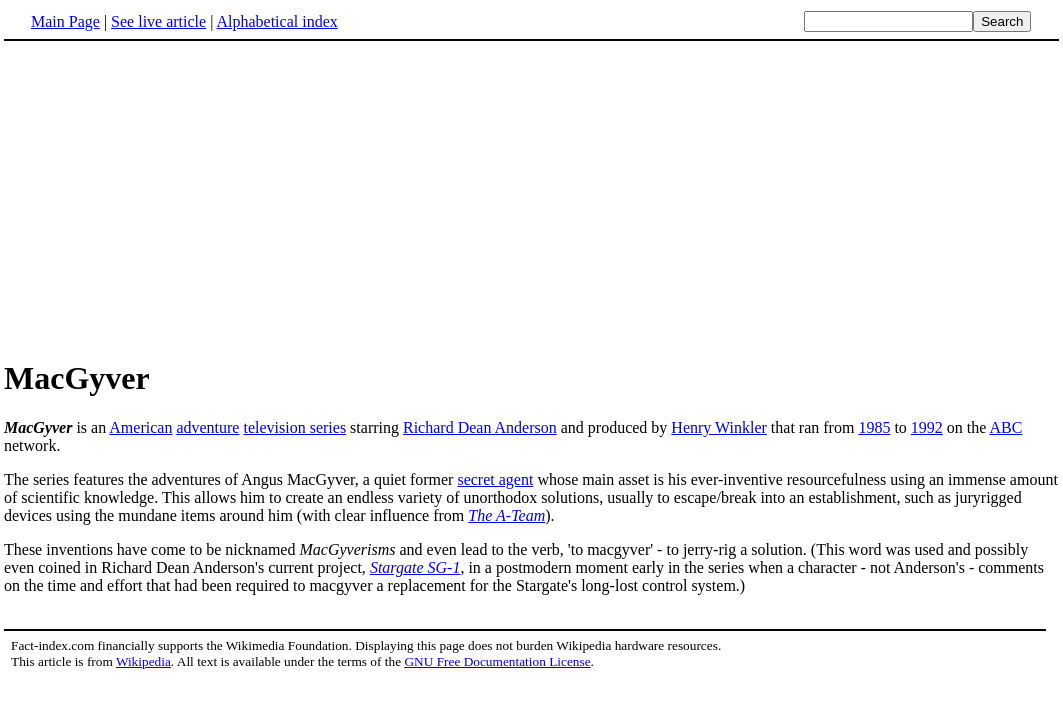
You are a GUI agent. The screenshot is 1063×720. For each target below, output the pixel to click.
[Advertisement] (172, 199)
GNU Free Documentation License (497, 661)
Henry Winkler (718, 427)
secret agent (495, 479)
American (140, 427)
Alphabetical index (276, 21)
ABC (1006, 427)
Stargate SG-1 (415, 567)
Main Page (65, 21)
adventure (207, 427)
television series (294, 427)
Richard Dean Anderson (480, 427)
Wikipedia (143, 661)
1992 (927, 427)
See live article (158, 21)
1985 (874, 427)
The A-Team (506, 515)
